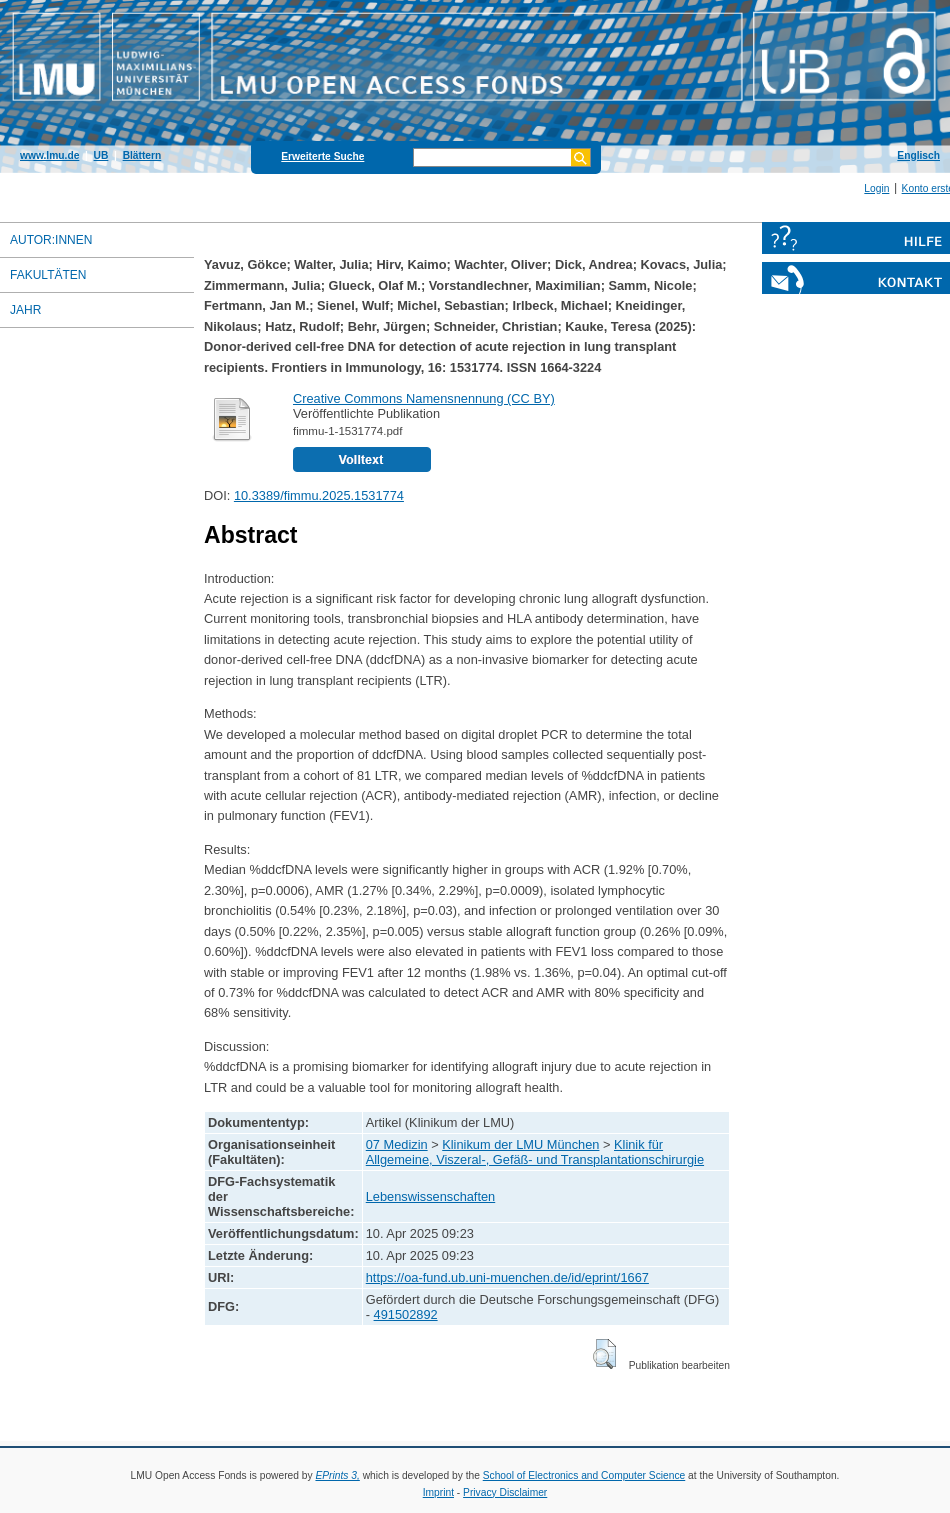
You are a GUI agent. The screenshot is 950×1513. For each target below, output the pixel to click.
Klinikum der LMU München (520, 1144)
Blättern (142, 155)
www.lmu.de (49, 155)
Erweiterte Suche (322, 156)
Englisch (918, 155)
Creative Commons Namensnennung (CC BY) (424, 398)
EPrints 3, (337, 1475)
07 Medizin (397, 1144)
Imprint (438, 1492)
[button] (604, 1354)
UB (101, 155)
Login (876, 188)
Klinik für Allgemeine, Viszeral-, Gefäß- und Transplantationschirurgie (535, 1152)
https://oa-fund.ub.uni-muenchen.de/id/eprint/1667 (507, 1277)
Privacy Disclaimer (505, 1492)
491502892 (406, 1314)
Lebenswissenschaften (430, 1196)
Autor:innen (51, 240)
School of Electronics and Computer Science (584, 1475)
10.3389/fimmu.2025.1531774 (319, 495)
